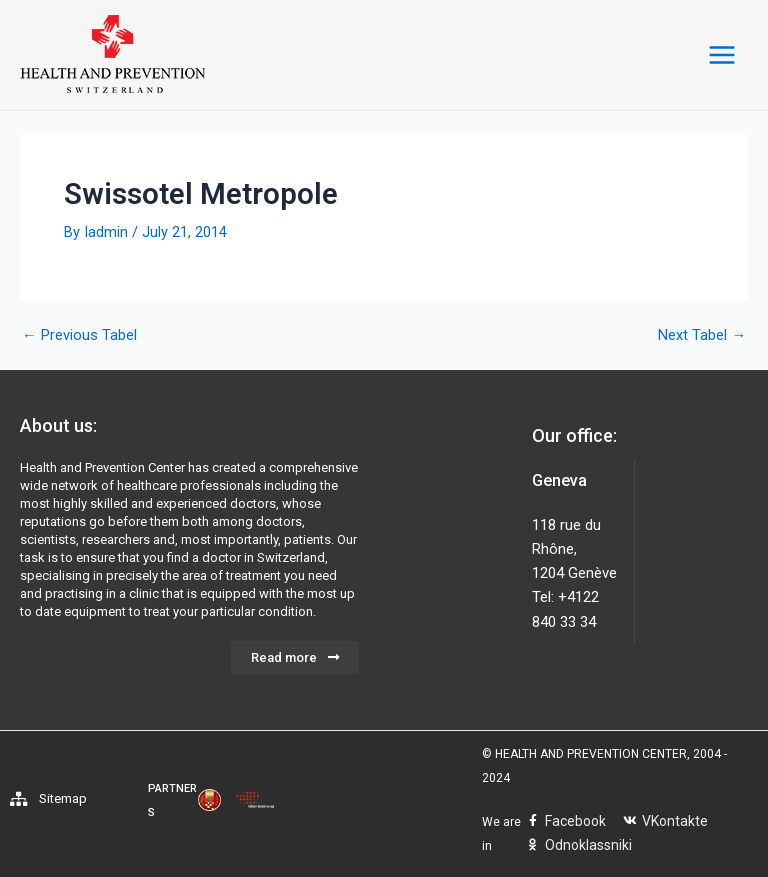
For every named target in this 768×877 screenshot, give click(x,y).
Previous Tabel (79, 335)
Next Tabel (702, 335)
